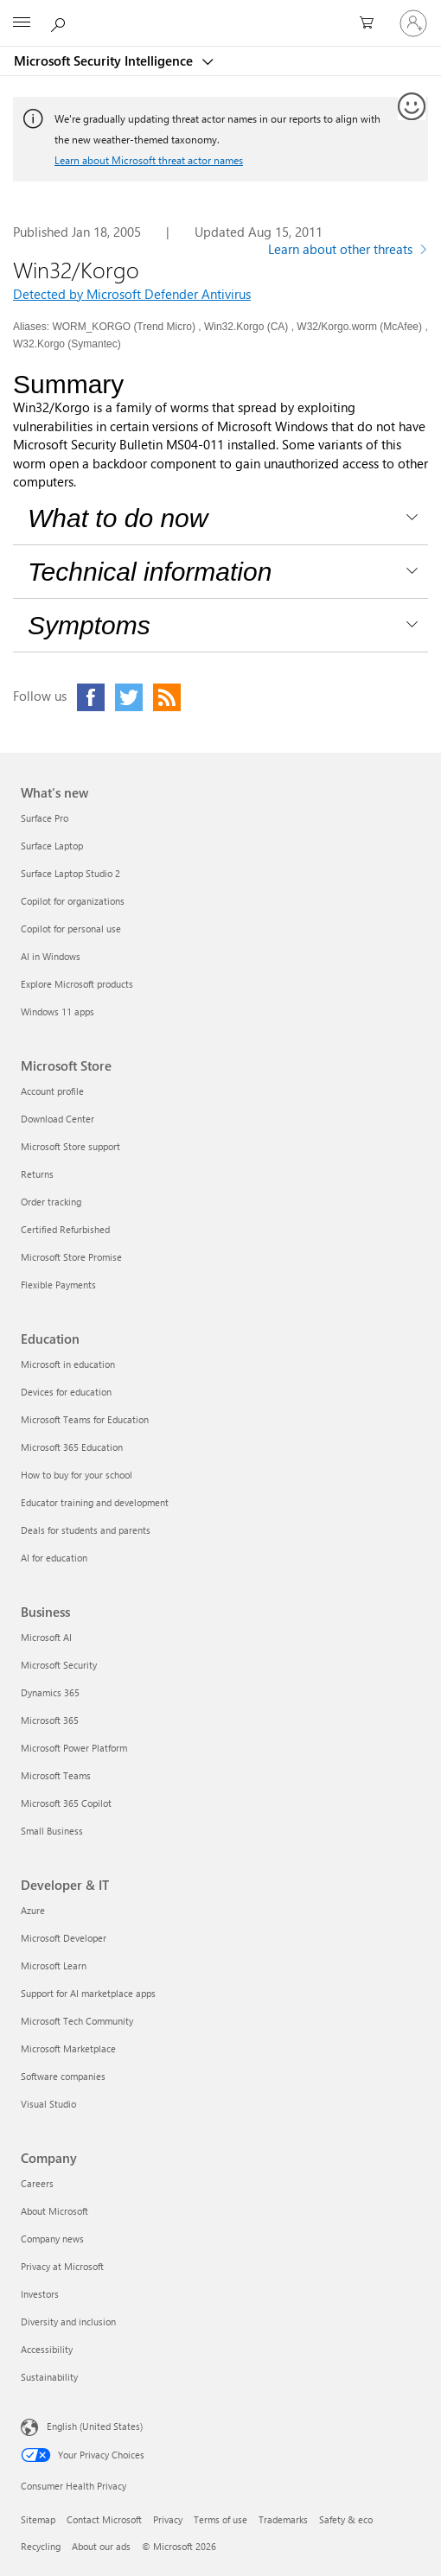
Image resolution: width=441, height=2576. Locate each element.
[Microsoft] (219, 13)
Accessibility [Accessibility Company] (47, 2349)
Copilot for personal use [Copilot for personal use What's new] (71, 928)
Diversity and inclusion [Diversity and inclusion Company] (68, 2321)
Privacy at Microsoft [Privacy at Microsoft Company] (62, 2266)
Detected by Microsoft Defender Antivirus (132, 293)
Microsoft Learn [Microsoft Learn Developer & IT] (53, 1965)
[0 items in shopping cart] (372, 23)
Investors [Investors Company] (40, 2293)
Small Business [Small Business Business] (52, 1830)
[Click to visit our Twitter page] (129, 697)
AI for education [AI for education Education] (54, 1557)
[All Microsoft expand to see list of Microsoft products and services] (21, 23)
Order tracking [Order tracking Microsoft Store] (51, 1201)
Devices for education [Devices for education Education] (66, 1391)
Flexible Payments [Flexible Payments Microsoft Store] (58, 1284)
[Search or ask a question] (60, 22)
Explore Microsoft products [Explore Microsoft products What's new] (77, 983)
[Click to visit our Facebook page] (91, 697)
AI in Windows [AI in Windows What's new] (50, 956)
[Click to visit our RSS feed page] (167, 697)
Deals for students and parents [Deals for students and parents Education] (85, 1529)
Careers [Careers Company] (37, 2183)
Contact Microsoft (104, 2519)
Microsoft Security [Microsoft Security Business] (59, 1664)
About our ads (101, 2546)
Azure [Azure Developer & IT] (33, 1910)
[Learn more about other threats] (348, 251)
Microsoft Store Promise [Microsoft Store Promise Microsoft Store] (71, 1256)
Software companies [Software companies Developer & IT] (63, 2076)
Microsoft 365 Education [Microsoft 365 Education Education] (72, 1447)
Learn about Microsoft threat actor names (148, 160)
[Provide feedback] (412, 107)
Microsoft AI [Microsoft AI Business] (46, 1637)
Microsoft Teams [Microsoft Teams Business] (56, 1775)
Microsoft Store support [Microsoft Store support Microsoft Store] (70, 1146)
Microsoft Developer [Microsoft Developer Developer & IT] (63, 1937)
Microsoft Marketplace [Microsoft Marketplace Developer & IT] (68, 2048)
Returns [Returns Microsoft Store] (37, 1173)
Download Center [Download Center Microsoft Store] (57, 1118)
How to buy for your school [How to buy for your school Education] (76, 1474)
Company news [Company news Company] (52, 2238)
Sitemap (38, 2519)
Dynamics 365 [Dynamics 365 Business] (50, 1692)
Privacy (167, 2519)
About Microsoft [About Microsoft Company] (54, 2210)
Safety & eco (346, 2519)
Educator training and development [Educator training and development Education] (95, 1502)
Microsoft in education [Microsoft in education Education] (68, 1364)
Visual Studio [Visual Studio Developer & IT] (48, 2103)
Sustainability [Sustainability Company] (49, 2376)
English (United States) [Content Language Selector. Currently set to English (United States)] (95, 2425)
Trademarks (283, 2519)
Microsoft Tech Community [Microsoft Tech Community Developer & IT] (77, 2020)
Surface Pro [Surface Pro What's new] (44, 817)
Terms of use (220, 2519)
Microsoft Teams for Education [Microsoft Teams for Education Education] (85, 1419)
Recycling (41, 2546)
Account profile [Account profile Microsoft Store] (52, 1090)
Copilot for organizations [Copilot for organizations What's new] (73, 900)
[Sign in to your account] (413, 23)
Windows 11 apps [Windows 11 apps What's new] (57, 1011)
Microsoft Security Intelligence (105, 60)
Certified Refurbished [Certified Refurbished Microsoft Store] (65, 1229)
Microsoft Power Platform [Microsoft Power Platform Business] (74, 1747)
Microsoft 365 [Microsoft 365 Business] (50, 1720)
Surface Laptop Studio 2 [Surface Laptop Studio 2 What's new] (70, 873)
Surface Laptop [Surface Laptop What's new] (52, 845)
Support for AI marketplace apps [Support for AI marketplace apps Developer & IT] (88, 1993)
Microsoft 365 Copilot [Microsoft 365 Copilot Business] (66, 1803)
